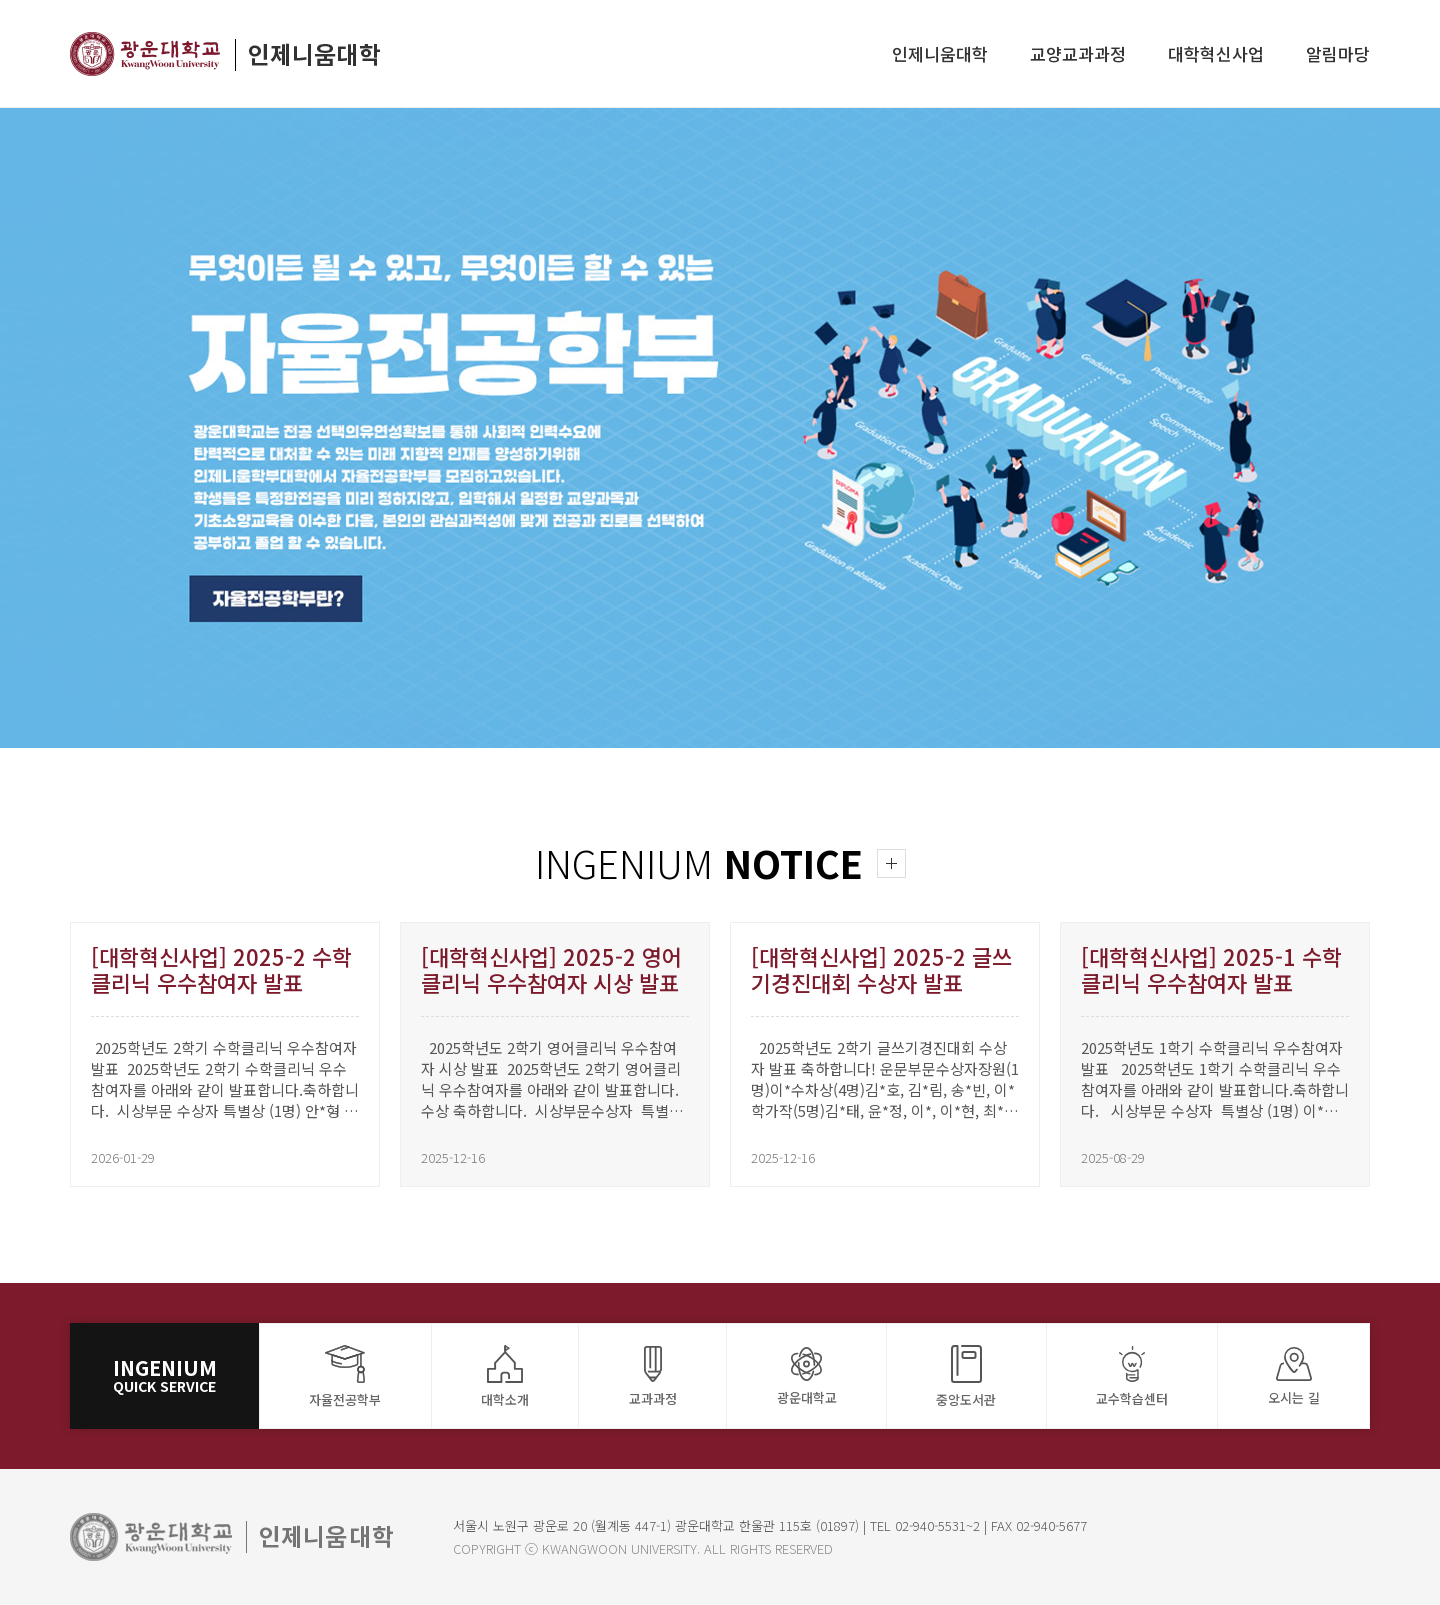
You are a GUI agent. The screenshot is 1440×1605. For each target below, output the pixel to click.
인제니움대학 (940, 53)
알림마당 (1338, 53)
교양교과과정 (1078, 53)
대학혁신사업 (1216, 53)
